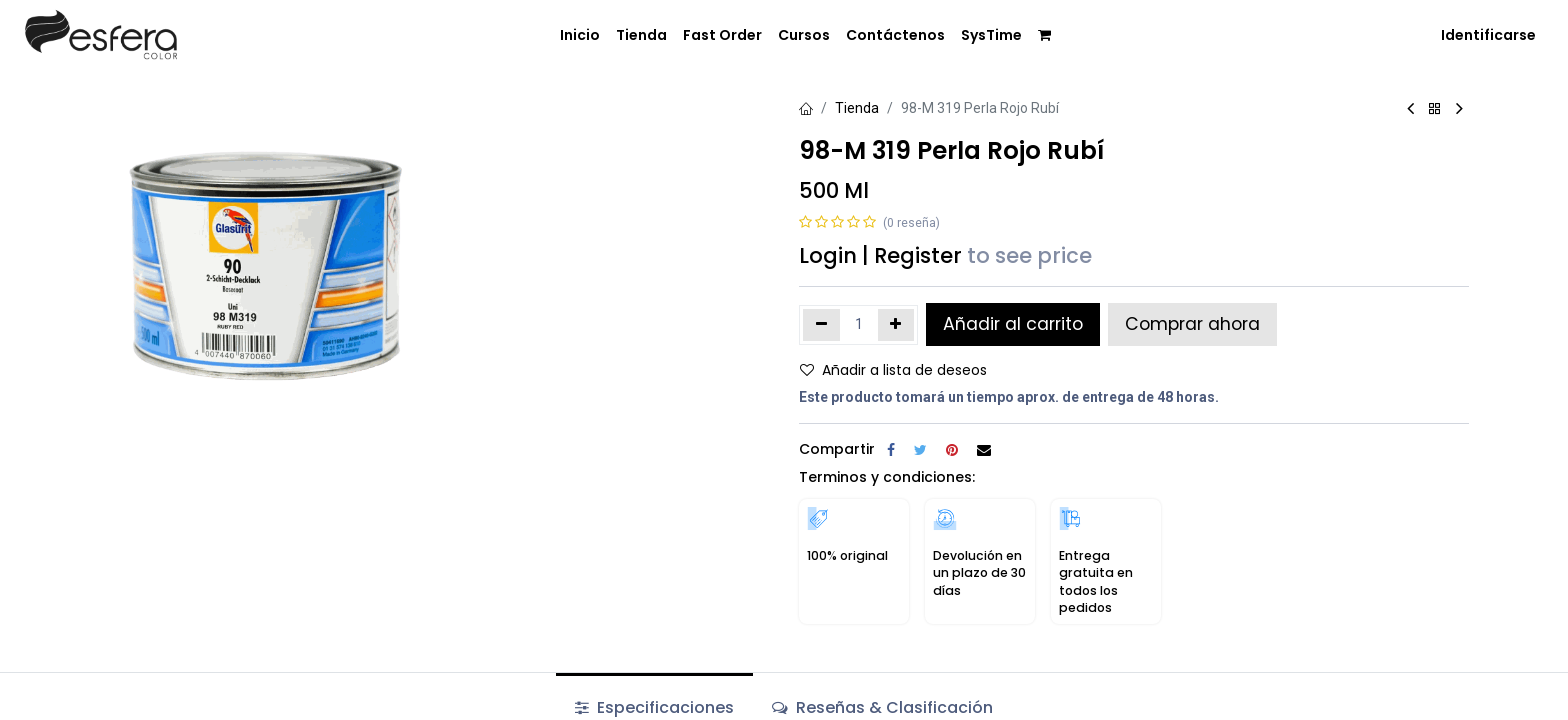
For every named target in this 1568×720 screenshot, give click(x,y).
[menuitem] (580, 36)
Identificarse (1488, 35)
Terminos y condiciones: (887, 477)
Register (918, 255)
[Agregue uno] (896, 325)
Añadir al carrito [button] (1013, 324)
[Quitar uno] (821, 325)
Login (828, 255)
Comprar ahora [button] (1192, 324)
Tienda (857, 108)
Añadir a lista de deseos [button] (893, 370)
